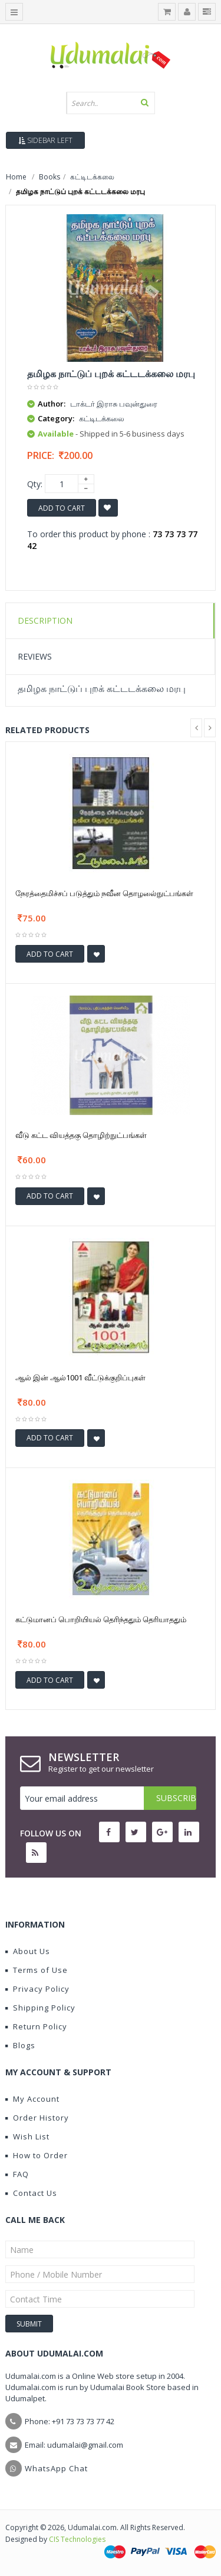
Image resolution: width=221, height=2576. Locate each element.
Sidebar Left (45, 140)
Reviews (35, 656)
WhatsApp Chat (56, 2468)
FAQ (17, 2174)
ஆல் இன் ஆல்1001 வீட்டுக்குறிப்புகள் (80, 1377)
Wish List (27, 2136)
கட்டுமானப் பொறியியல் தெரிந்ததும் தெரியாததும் (100, 1619)
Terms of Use (36, 1970)
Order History (37, 2117)
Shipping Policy (40, 2007)
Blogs (20, 2045)
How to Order (36, 2155)
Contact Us (31, 2193)
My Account (32, 2099)
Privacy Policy (37, 1988)
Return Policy (36, 2026)
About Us (27, 1951)
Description (45, 620)
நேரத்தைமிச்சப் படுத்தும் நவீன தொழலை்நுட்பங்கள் (104, 893)
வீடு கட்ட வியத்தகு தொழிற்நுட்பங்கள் (81, 1135)
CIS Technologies (77, 2539)
